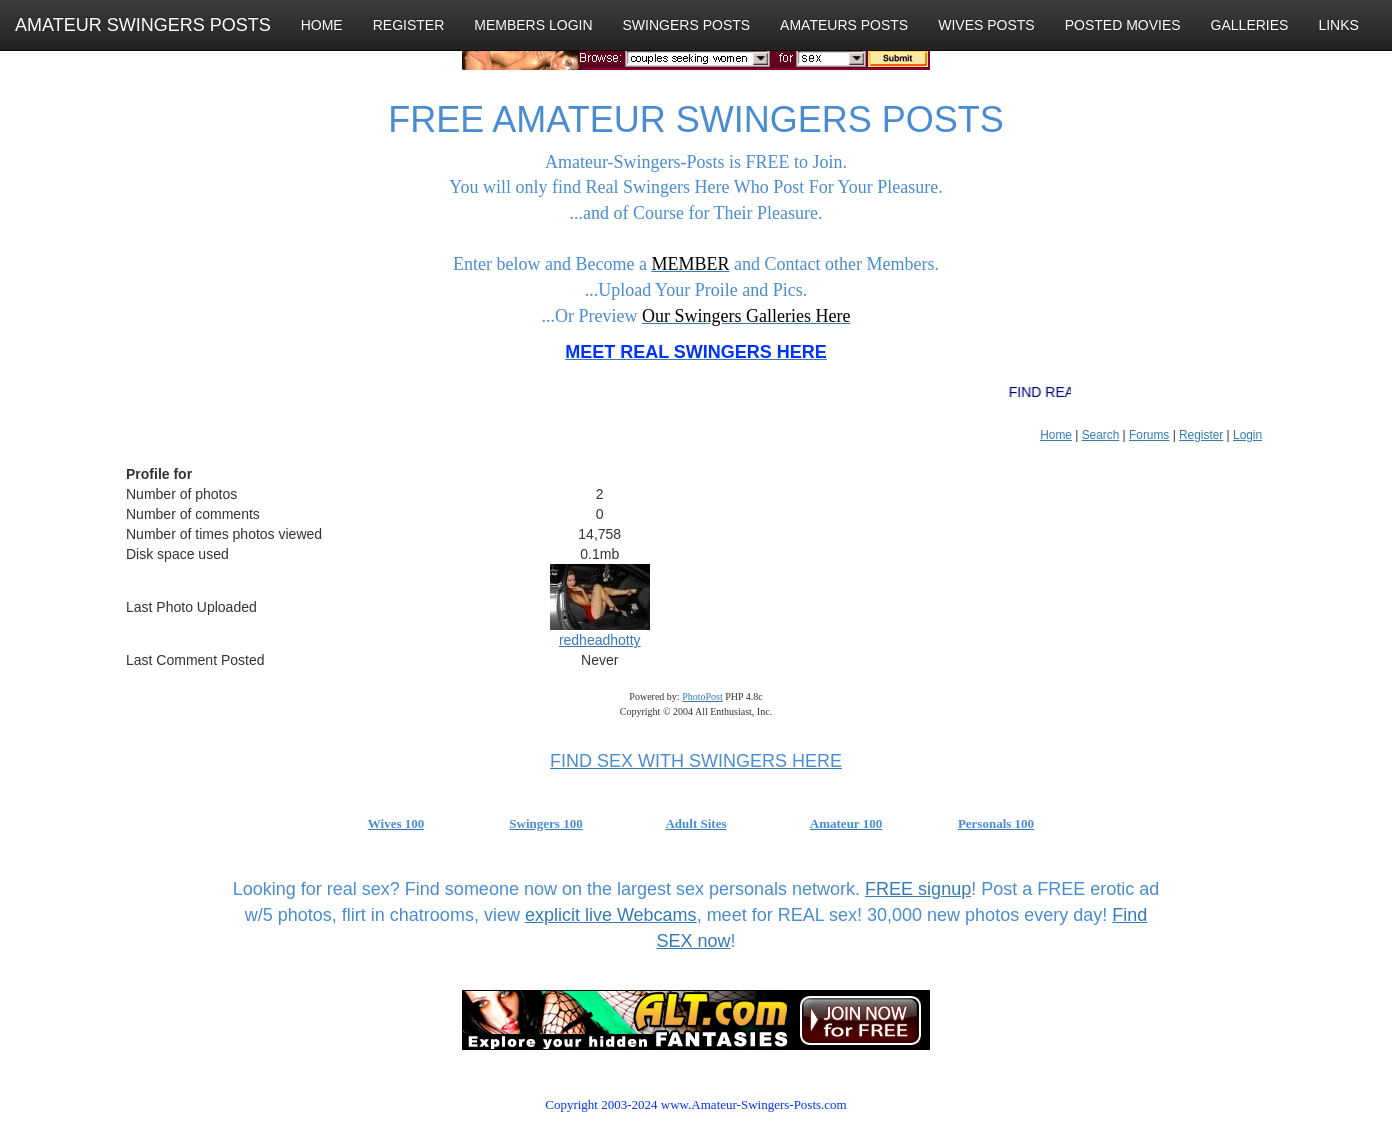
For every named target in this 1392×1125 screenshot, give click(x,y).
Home (1056, 435)
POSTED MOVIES (1123, 25)
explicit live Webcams (611, 915)
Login (1247, 435)
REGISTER (409, 25)
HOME (322, 25)
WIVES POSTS (986, 25)
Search (1101, 435)
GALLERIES (1250, 25)
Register (1201, 435)
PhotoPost (702, 696)
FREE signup (918, 889)
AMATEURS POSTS (844, 25)
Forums (1149, 435)
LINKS (1338, 25)
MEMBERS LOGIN (533, 25)
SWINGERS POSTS (687, 25)
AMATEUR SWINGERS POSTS (143, 25)
